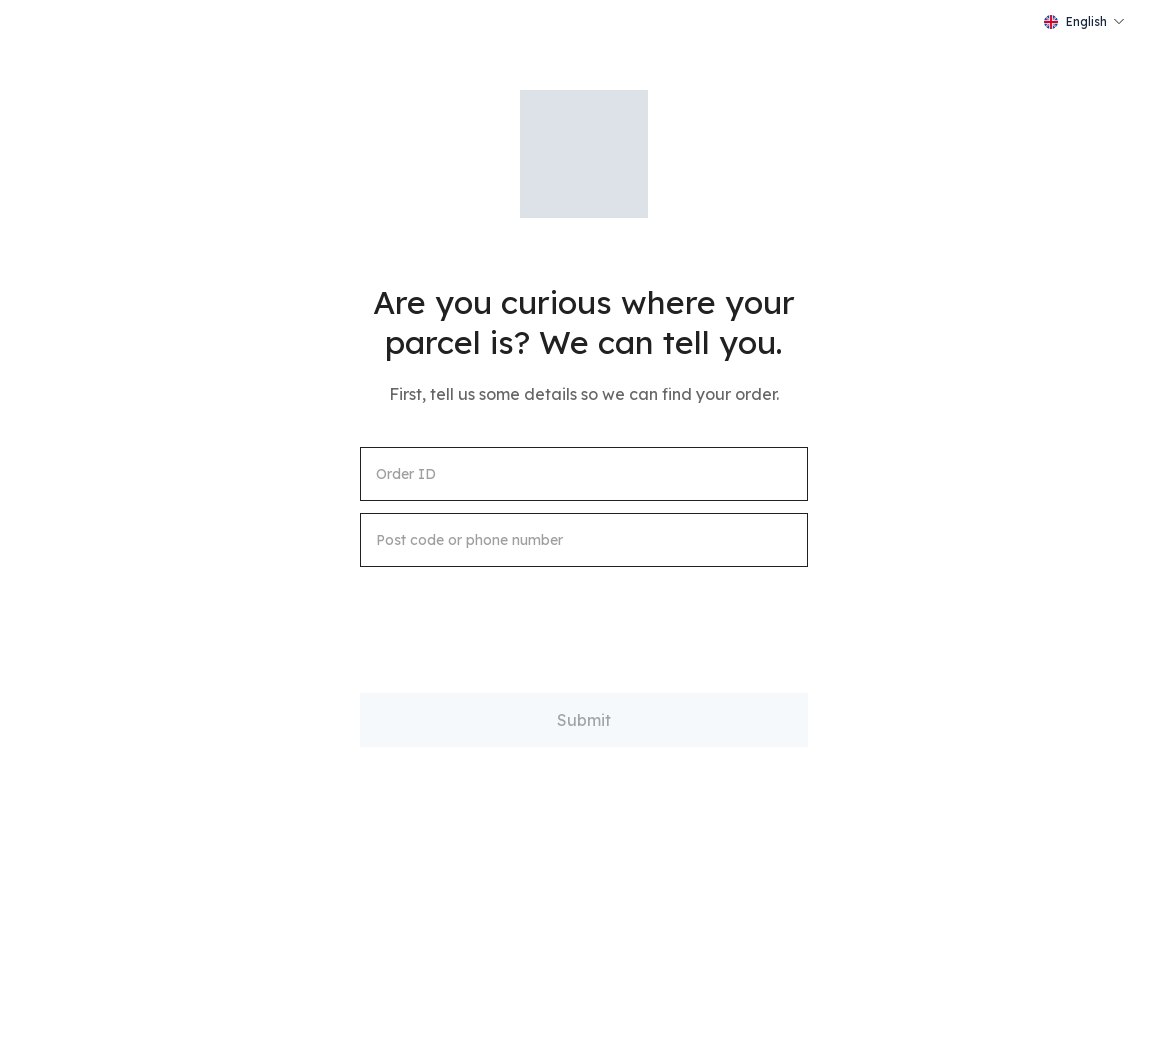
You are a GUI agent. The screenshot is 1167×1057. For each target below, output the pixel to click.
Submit (584, 720)
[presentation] (512, 618)
